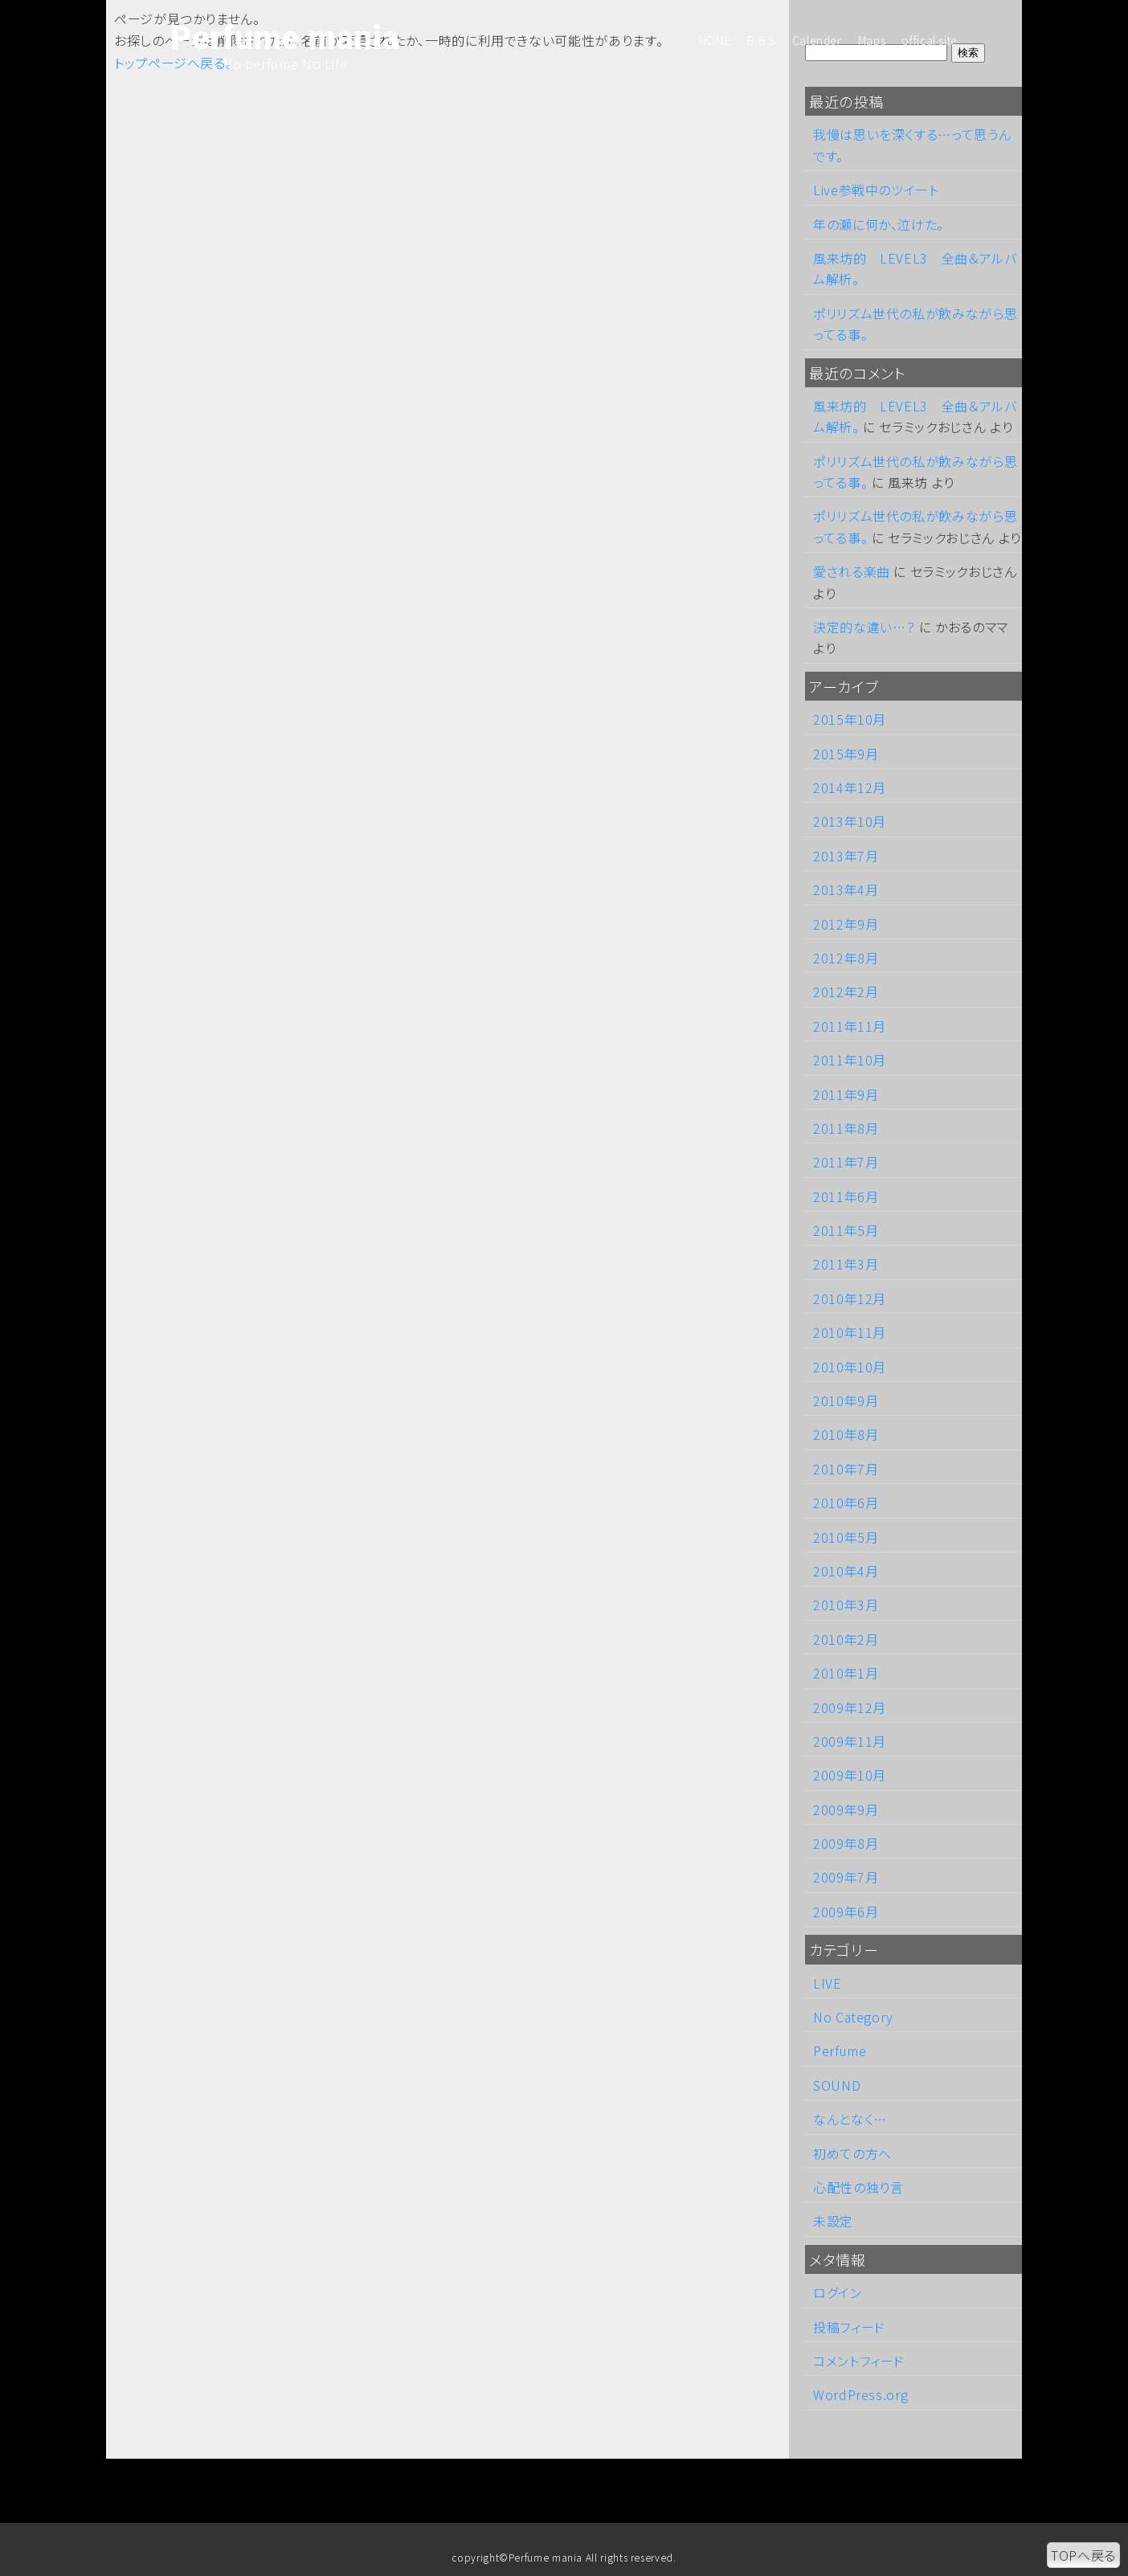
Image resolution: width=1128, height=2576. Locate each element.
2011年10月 (849, 1059)
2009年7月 (845, 1877)
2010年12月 (849, 1298)
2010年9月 (845, 1400)
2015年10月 (849, 719)
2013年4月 (845, 889)
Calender (817, 40)
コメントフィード (859, 2360)
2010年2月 (845, 1639)
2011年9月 (845, 1094)
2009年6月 (845, 1911)
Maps (872, 40)
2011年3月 (845, 1264)
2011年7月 (845, 1161)
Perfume (839, 2050)
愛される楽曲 (851, 571)
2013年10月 (849, 821)
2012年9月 (845, 924)
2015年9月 (845, 753)
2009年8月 (845, 1843)
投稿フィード (849, 2327)
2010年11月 (849, 1332)
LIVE (827, 1983)
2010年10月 (849, 1366)
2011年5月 (845, 1230)
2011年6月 (845, 1196)
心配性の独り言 (858, 2187)
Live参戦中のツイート (876, 189)
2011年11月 (849, 1026)
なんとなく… (850, 2118)
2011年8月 (845, 1128)
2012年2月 (845, 991)
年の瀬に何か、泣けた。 (878, 224)
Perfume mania (284, 38)
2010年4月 (845, 1570)
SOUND (836, 2085)
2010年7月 (845, 1468)
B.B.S (761, 40)
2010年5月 (845, 1537)
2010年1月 (845, 1673)
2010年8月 (845, 1434)
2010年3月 (845, 1604)
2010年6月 (845, 1502)
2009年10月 (849, 1775)
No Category (853, 2016)
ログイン (837, 2292)
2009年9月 (845, 1809)
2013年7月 (845, 855)
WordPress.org (860, 2394)
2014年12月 (849, 787)
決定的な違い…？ (864, 626)
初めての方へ (852, 2153)
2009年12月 (849, 1707)
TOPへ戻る (1083, 2555)
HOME (715, 40)
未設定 (833, 2220)
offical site (929, 40)
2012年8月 (845, 957)
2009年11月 (849, 1741)
